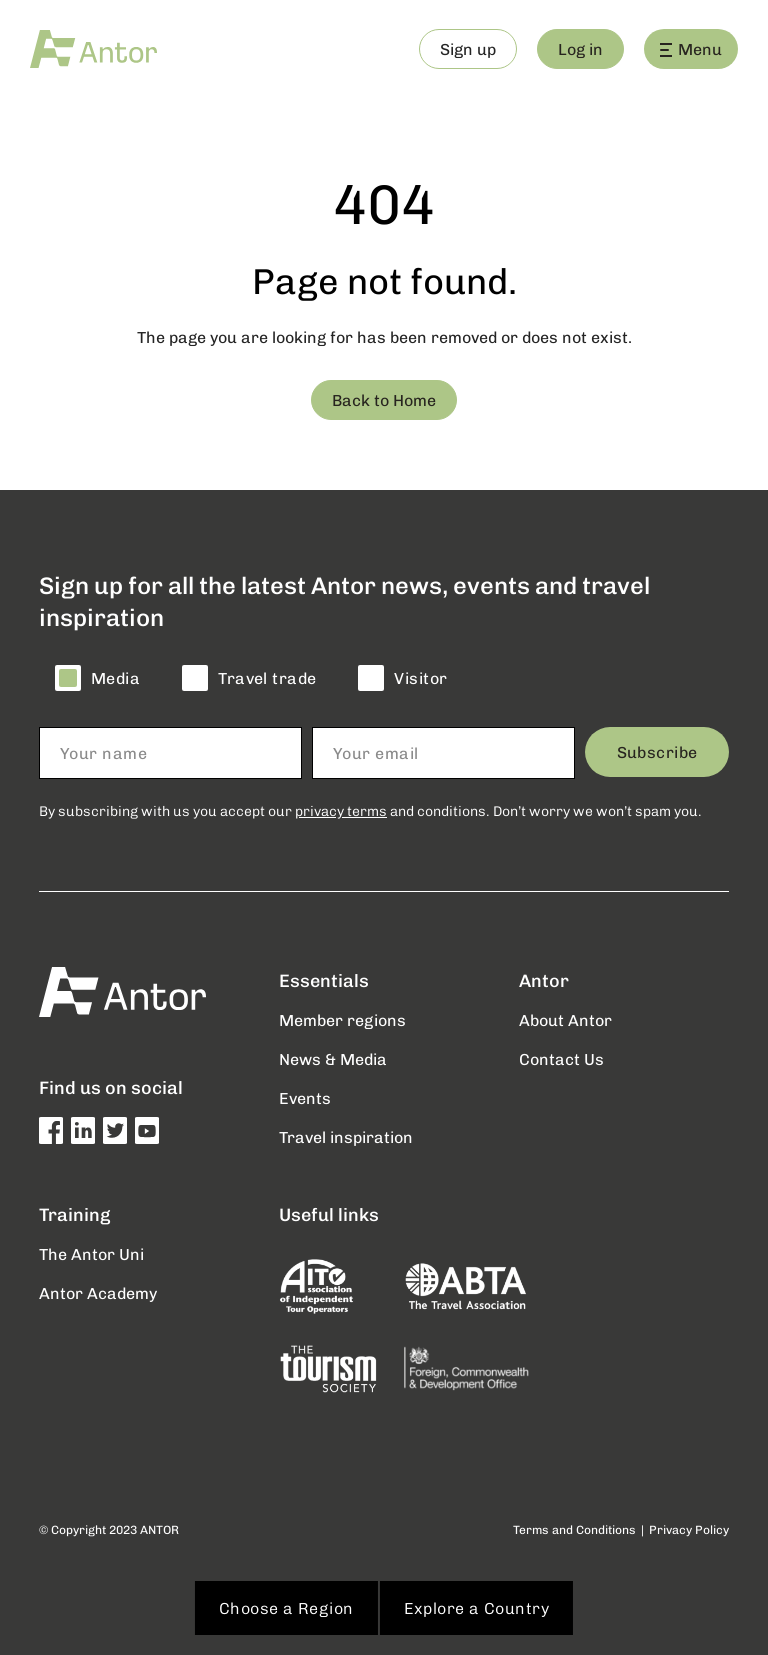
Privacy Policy (689, 1529)
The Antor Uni (91, 1253)
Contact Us (561, 1058)
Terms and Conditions (574, 1529)
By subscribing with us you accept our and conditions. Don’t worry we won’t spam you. (370, 810)
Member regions (342, 1019)
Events (305, 1097)
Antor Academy (98, 1292)
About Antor (565, 1019)
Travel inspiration (346, 1136)
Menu (691, 48)
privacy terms (341, 810)
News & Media (333, 1058)
